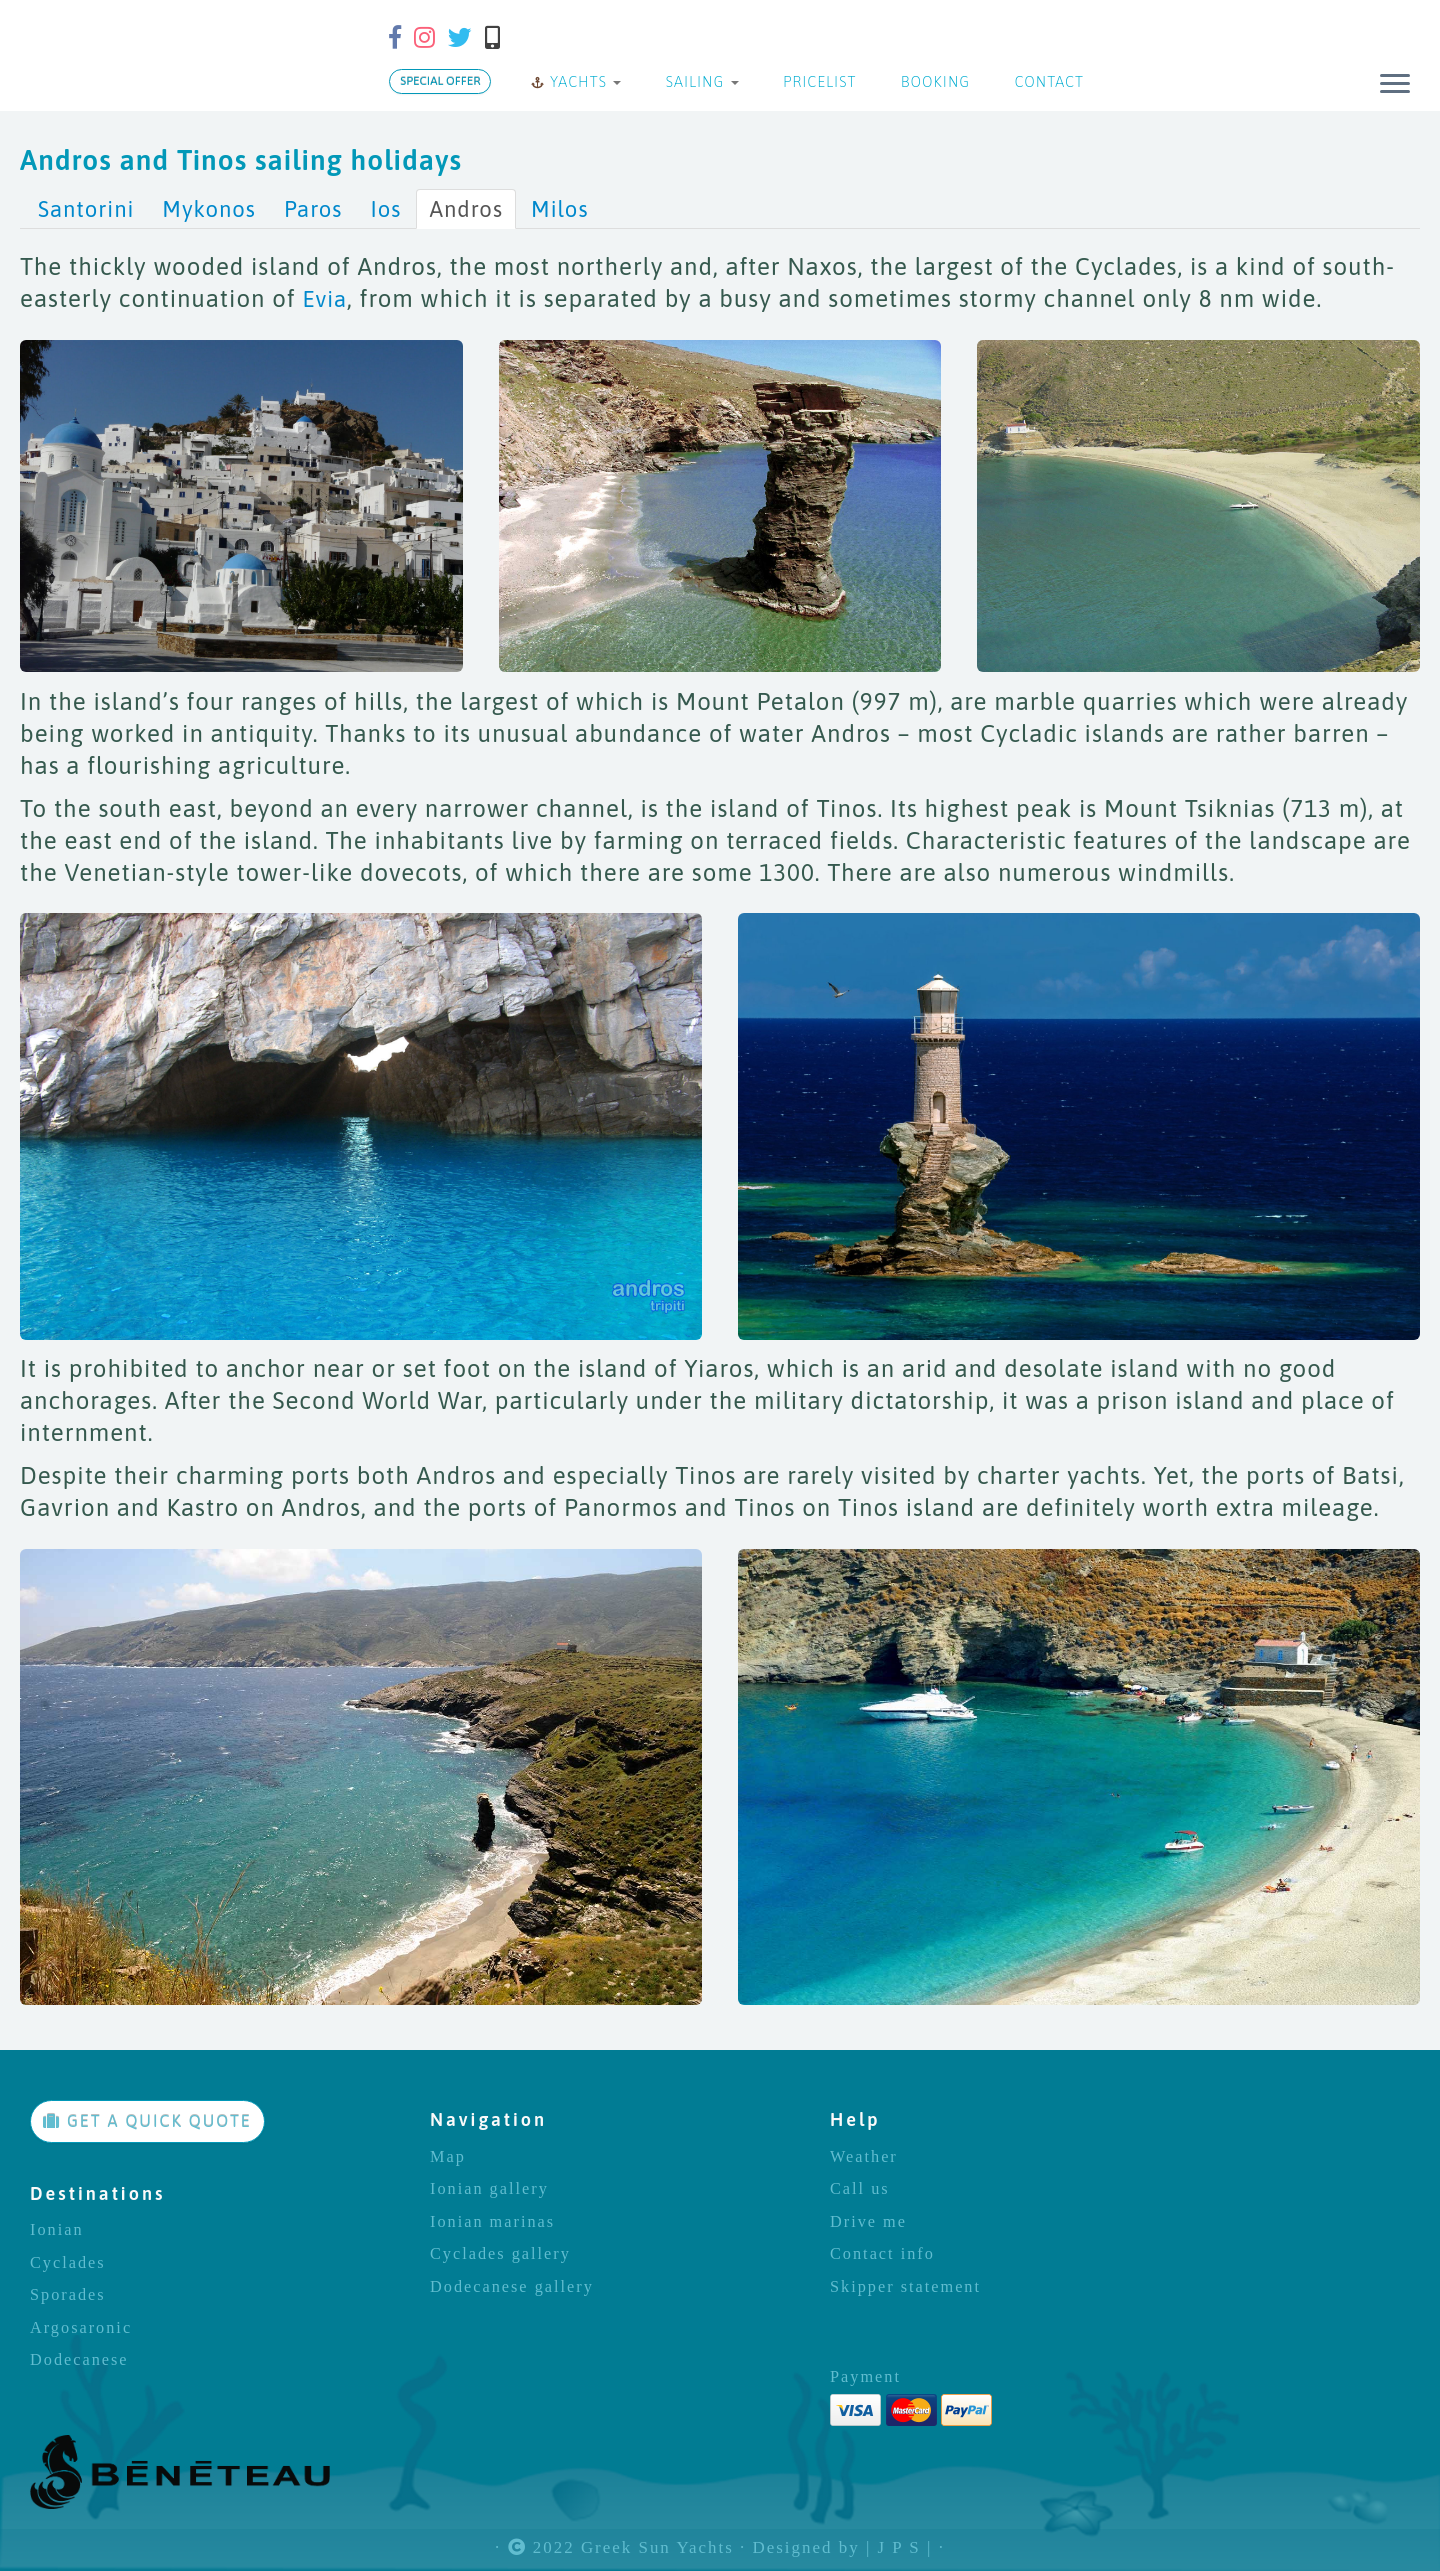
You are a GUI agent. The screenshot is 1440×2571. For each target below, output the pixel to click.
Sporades (68, 2295)
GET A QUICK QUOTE (147, 2121)
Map (448, 2157)
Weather (864, 2157)
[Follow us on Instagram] (431, 38)
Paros (313, 209)
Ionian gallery (489, 2189)
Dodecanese (79, 2360)
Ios (385, 209)
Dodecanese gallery (512, 2287)
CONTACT (1047, 81)
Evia (324, 299)
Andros (466, 209)
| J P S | (899, 2548)
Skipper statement (905, 2287)
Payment (865, 2377)
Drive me (868, 2222)
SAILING (699, 81)
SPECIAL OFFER (440, 81)
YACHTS (576, 81)
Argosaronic (81, 2328)
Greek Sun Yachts (657, 2548)
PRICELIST (818, 81)
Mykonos (209, 209)
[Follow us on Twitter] (466, 38)
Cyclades (68, 2263)
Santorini (86, 209)
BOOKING (933, 81)
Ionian (57, 2230)
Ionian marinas (492, 2222)
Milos (559, 209)
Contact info (882, 2254)
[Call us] (499, 38)
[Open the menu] (1395, 85)
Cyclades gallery (500, 2254)
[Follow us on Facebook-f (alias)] (401, 38)
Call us (860, 2189)
